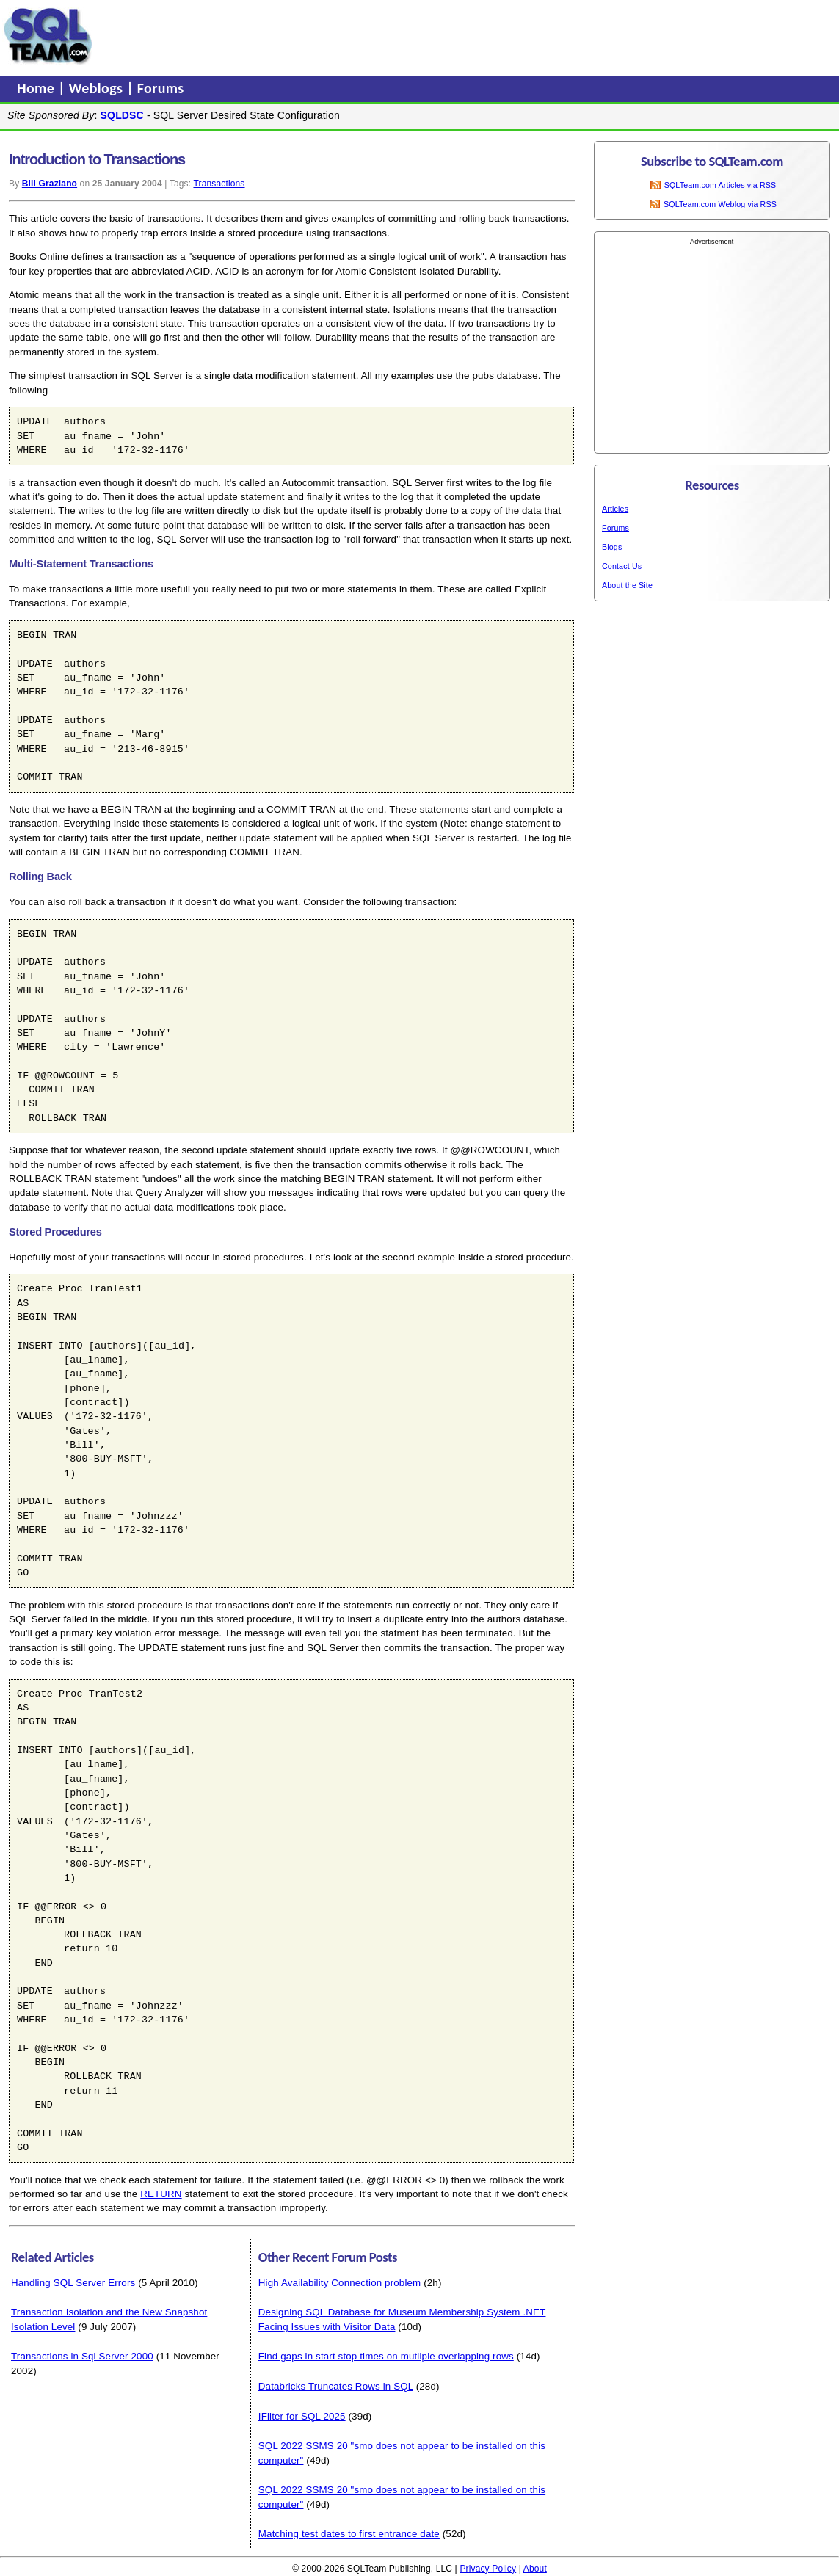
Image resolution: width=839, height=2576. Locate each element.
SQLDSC (122, 115)
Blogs (612, 547)
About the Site (627, 585)
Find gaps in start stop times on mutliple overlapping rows (386, 2356)
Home (37, 88)
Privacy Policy (488, 2569)
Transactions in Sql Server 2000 (82, 2356)
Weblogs (98, 88)
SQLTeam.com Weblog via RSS (720, 204)
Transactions (218, 183)
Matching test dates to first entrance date (349, 2533)
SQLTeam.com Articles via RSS (720, 185)
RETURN (160, 2193)
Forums (160, 88)
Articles (615, 508)
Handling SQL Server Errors (73, 2282)
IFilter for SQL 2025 (302, 2416)
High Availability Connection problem (339, 2282)
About (535, 2569)
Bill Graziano (49, 183)
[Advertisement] (376, 36)
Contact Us (622, 566)
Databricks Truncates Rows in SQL (335, 2386)
